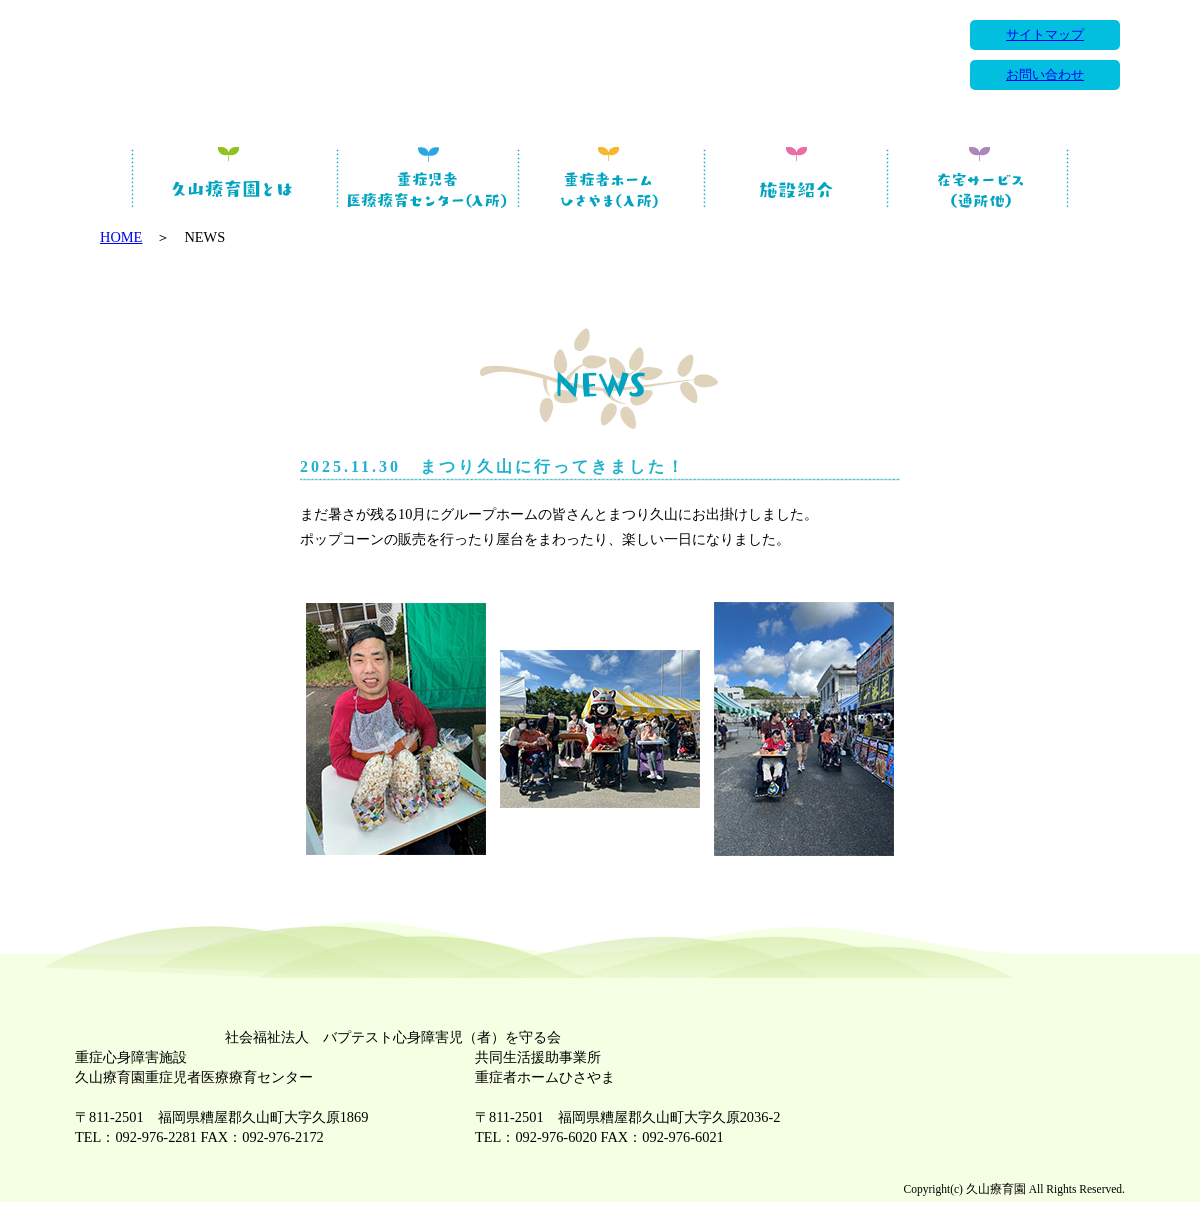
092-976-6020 (556, 1137)
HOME (121, 237)
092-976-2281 (156, 1137)
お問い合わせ (1045, 75)
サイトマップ (1045, 35)
